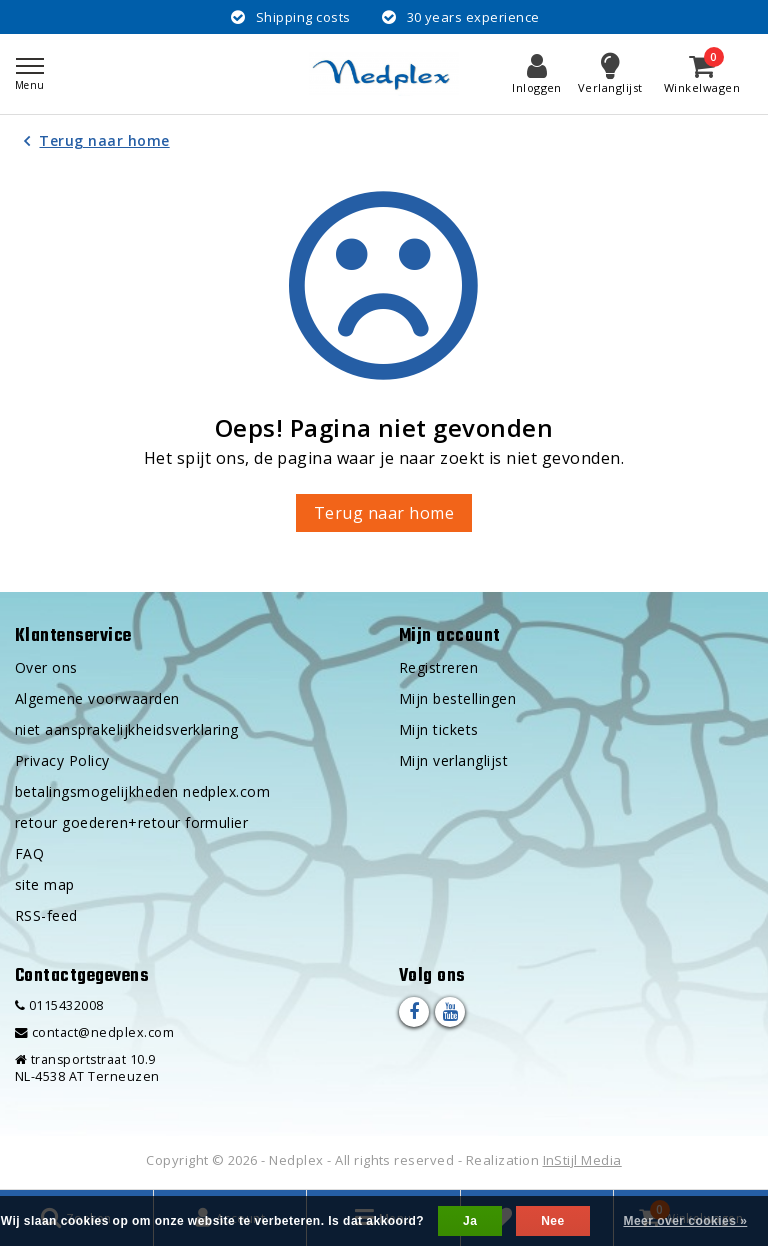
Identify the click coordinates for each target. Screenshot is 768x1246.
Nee (552, 1221)
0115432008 (59, 1005)
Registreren (438, 667)
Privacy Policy (62, 760)
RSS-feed (46, 915)
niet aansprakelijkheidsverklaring (127, 729)
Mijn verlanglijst (453, 760)
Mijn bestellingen (457, 698)
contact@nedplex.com (94, 1032)
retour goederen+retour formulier (131, 822)
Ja (470, 1221)
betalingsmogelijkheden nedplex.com (142, 791)
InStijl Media (582, 1160)
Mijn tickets (439, 729)
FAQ (29, 853)
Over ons (46, 667)
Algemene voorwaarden (97, 698)
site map (45, 884)
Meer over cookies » (685, 1221)
